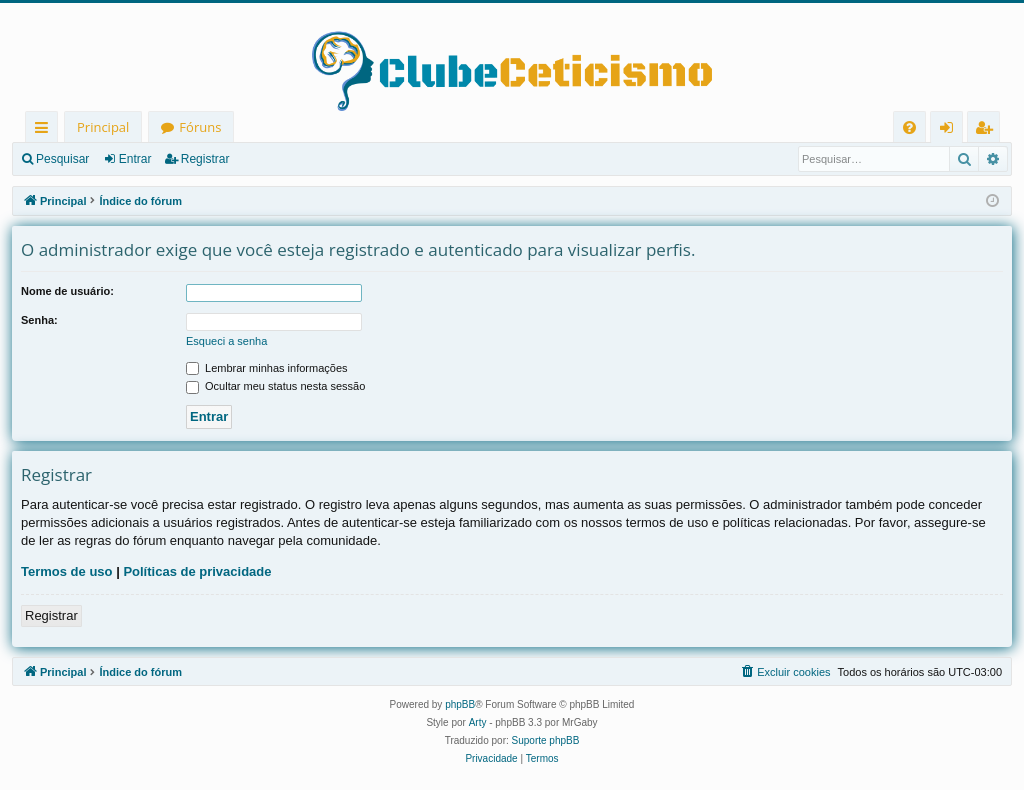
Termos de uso (67, 571)
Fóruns (200, 127)
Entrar (135, 159)
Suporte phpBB (546, 740)
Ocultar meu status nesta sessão (275, 386)
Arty (478, 722)
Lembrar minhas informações (267, 368)
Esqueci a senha (226, 341)
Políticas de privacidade (197, 571)
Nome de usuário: (67, 291)
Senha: (39, 320)
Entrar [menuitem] (951, 130)
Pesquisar (62, 159)
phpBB (460, 704)
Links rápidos (45, 130)
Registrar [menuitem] (988, 130)
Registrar (205, 159)
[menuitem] (909, 127)
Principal (103, 127)
